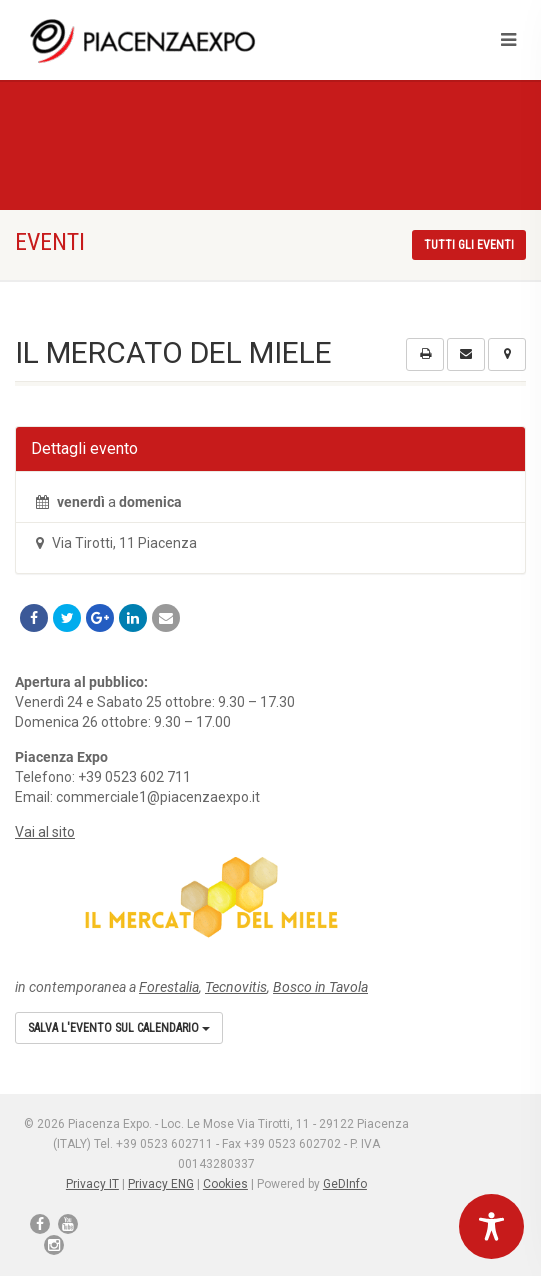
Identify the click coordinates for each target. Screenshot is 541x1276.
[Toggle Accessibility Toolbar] (491, 1226)
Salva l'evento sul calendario (119, 1028)
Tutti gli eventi (469, 245)
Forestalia (169, 987)
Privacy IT (92, 1184)
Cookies (225, 1184)
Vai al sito (45, 832)
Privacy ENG (161, 1184)
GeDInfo (345, 1184)
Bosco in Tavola (320, 987)
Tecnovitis (236, 987)
